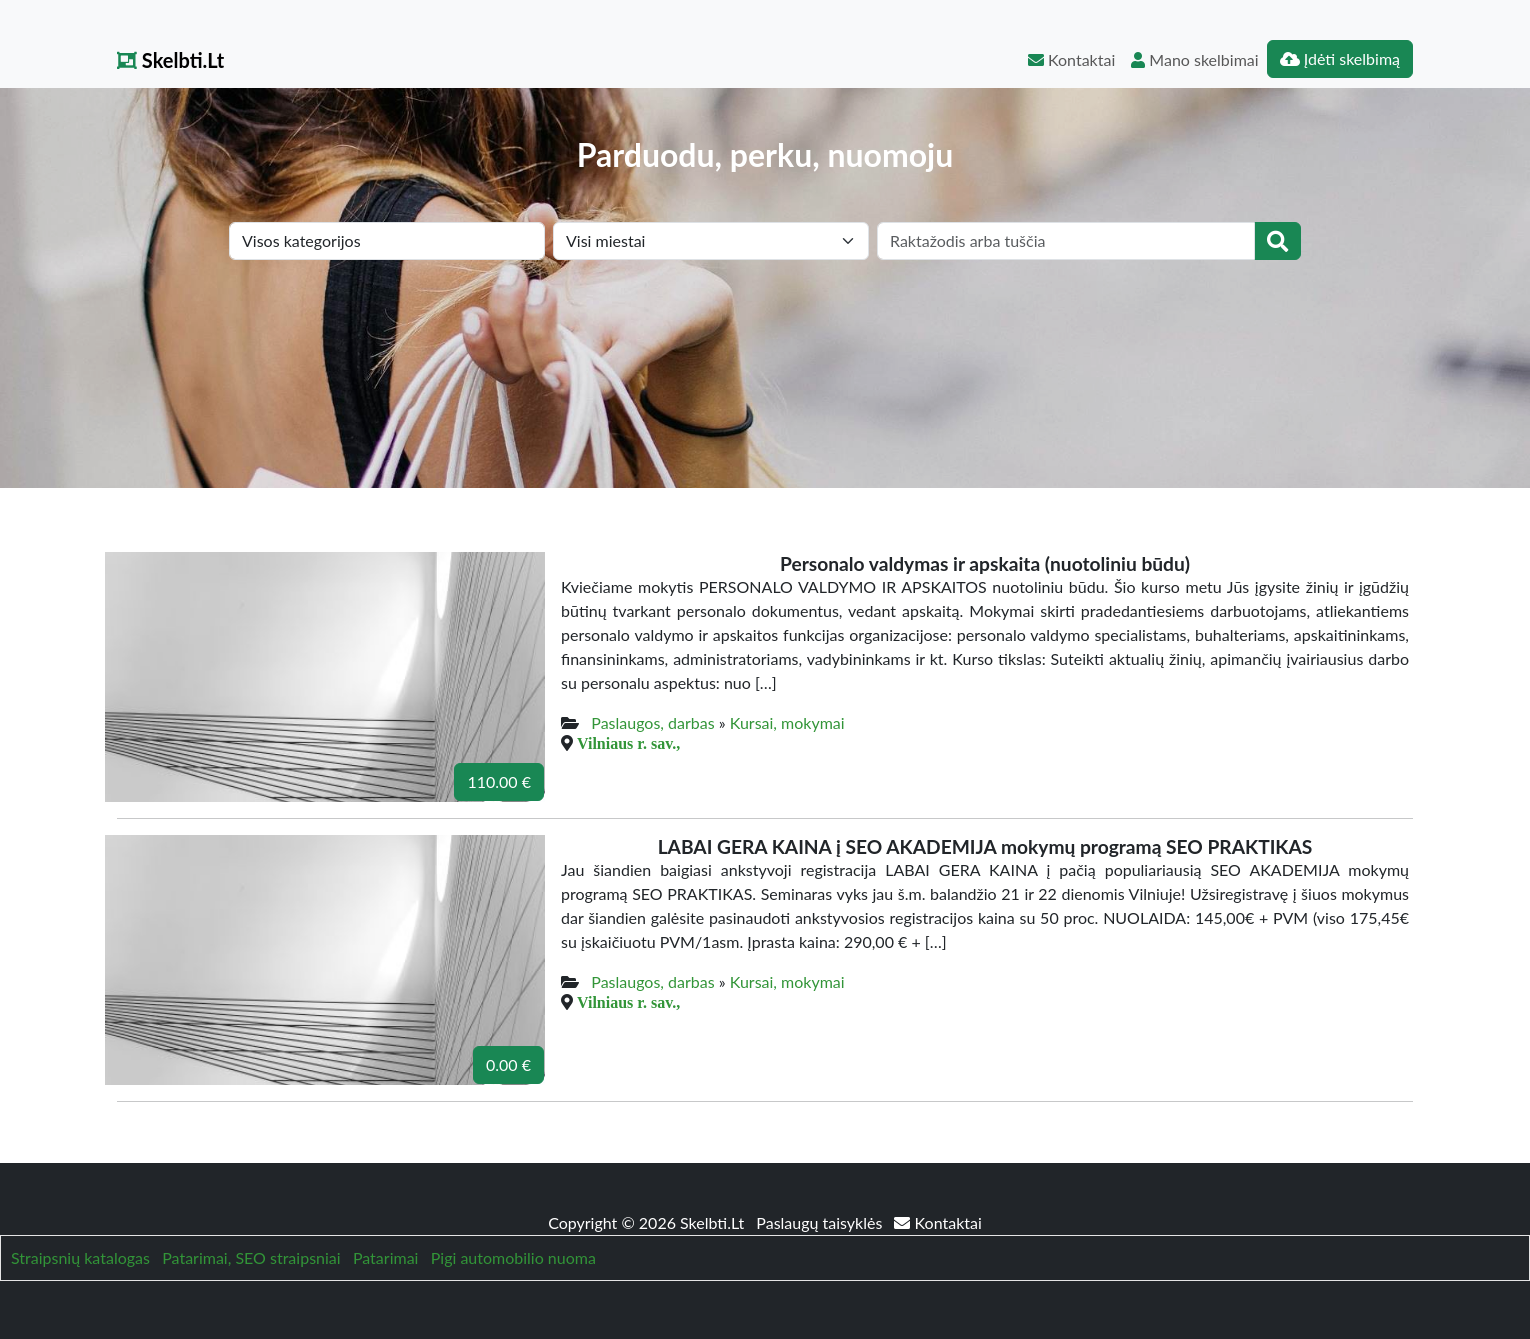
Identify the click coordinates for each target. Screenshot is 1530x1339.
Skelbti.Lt (170, 60)
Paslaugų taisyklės (821, 1222)
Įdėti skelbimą (1340, 58)
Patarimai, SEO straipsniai (251, 1257)
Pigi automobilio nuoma (513, 1257)
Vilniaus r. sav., (628, 743)
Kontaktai (1071, 59)
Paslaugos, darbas (652, 722)
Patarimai (386, 1257)
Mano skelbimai (1194, 59)
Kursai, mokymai (787, 722)
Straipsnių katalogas (80, 1257)
